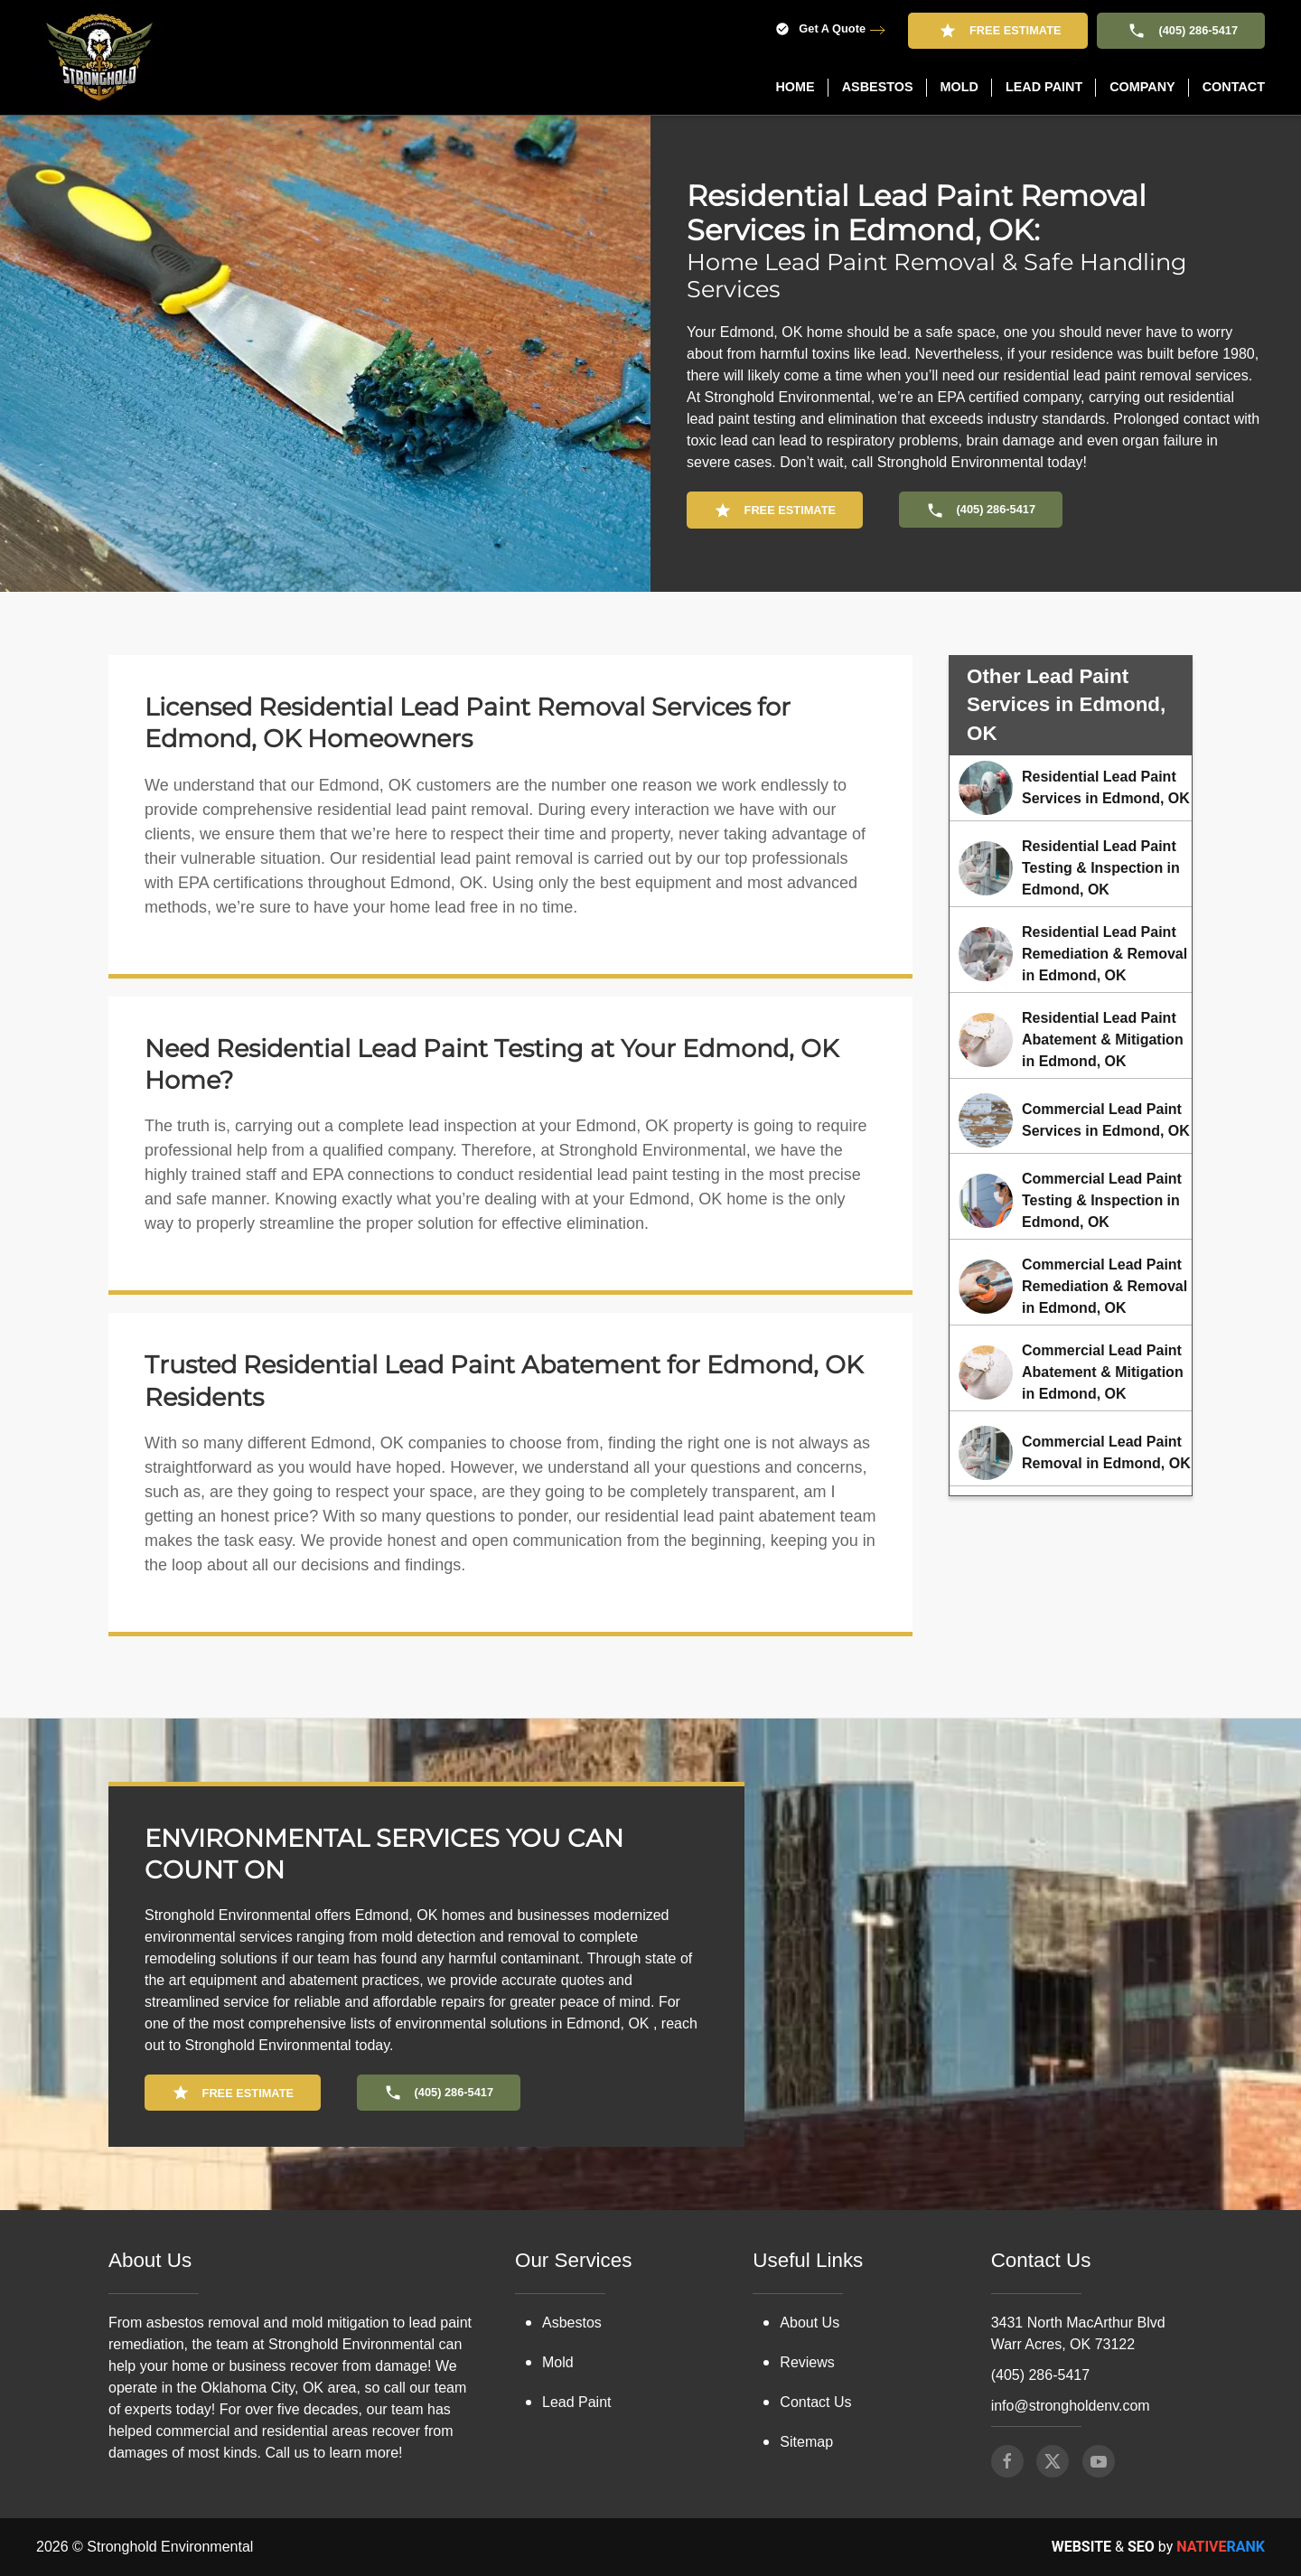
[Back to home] (99, 57)
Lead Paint (577, 2286)
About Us (809, 2207)
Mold (558, 2246)
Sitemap (806, 2326)
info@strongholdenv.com (1070, 2290)
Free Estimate (998, 30)
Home (794, 87)
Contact (1234, 87)
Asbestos (572, 2207)
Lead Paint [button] (1044, 87)
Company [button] (1142, 87)
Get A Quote (820, 29)
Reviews (807, 2246)
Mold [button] (959, 87)
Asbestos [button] (877, 87)
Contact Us (815, 2286)
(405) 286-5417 (1181, 30)
